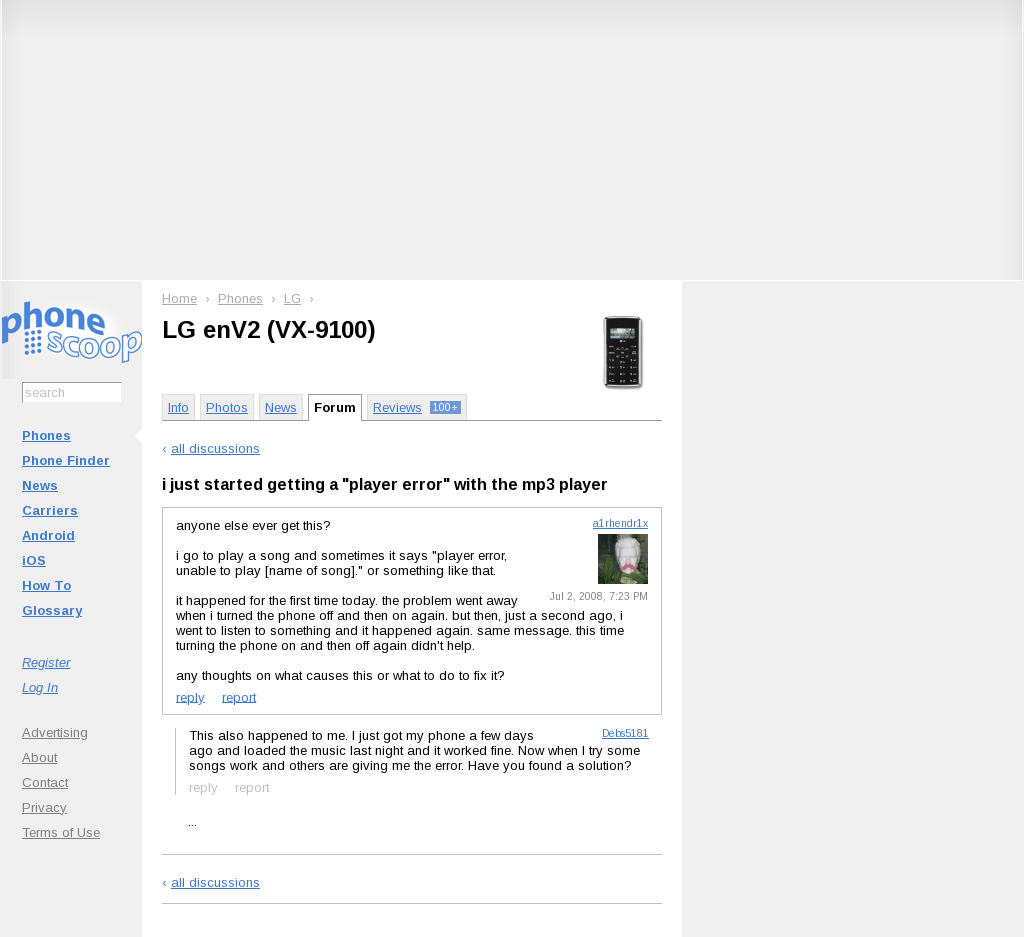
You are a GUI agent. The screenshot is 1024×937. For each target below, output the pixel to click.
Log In (40, 687)
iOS (34, 560)
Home (179, 298)
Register (46, 662)
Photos (227, 407)
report (239, 696)
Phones (46, 435)
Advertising (55, 732)
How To (46, 585)
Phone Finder (66, 460)
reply (190, 696)
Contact (45, 782)
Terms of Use (61, 832)
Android (48, 535)
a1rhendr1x (620, 523)
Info (178, 407)
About (39, 757)
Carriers (50, 510)
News (40, 485)
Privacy (44, 807)
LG (292, 298)
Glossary (52, 610)
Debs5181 (625, 733)
